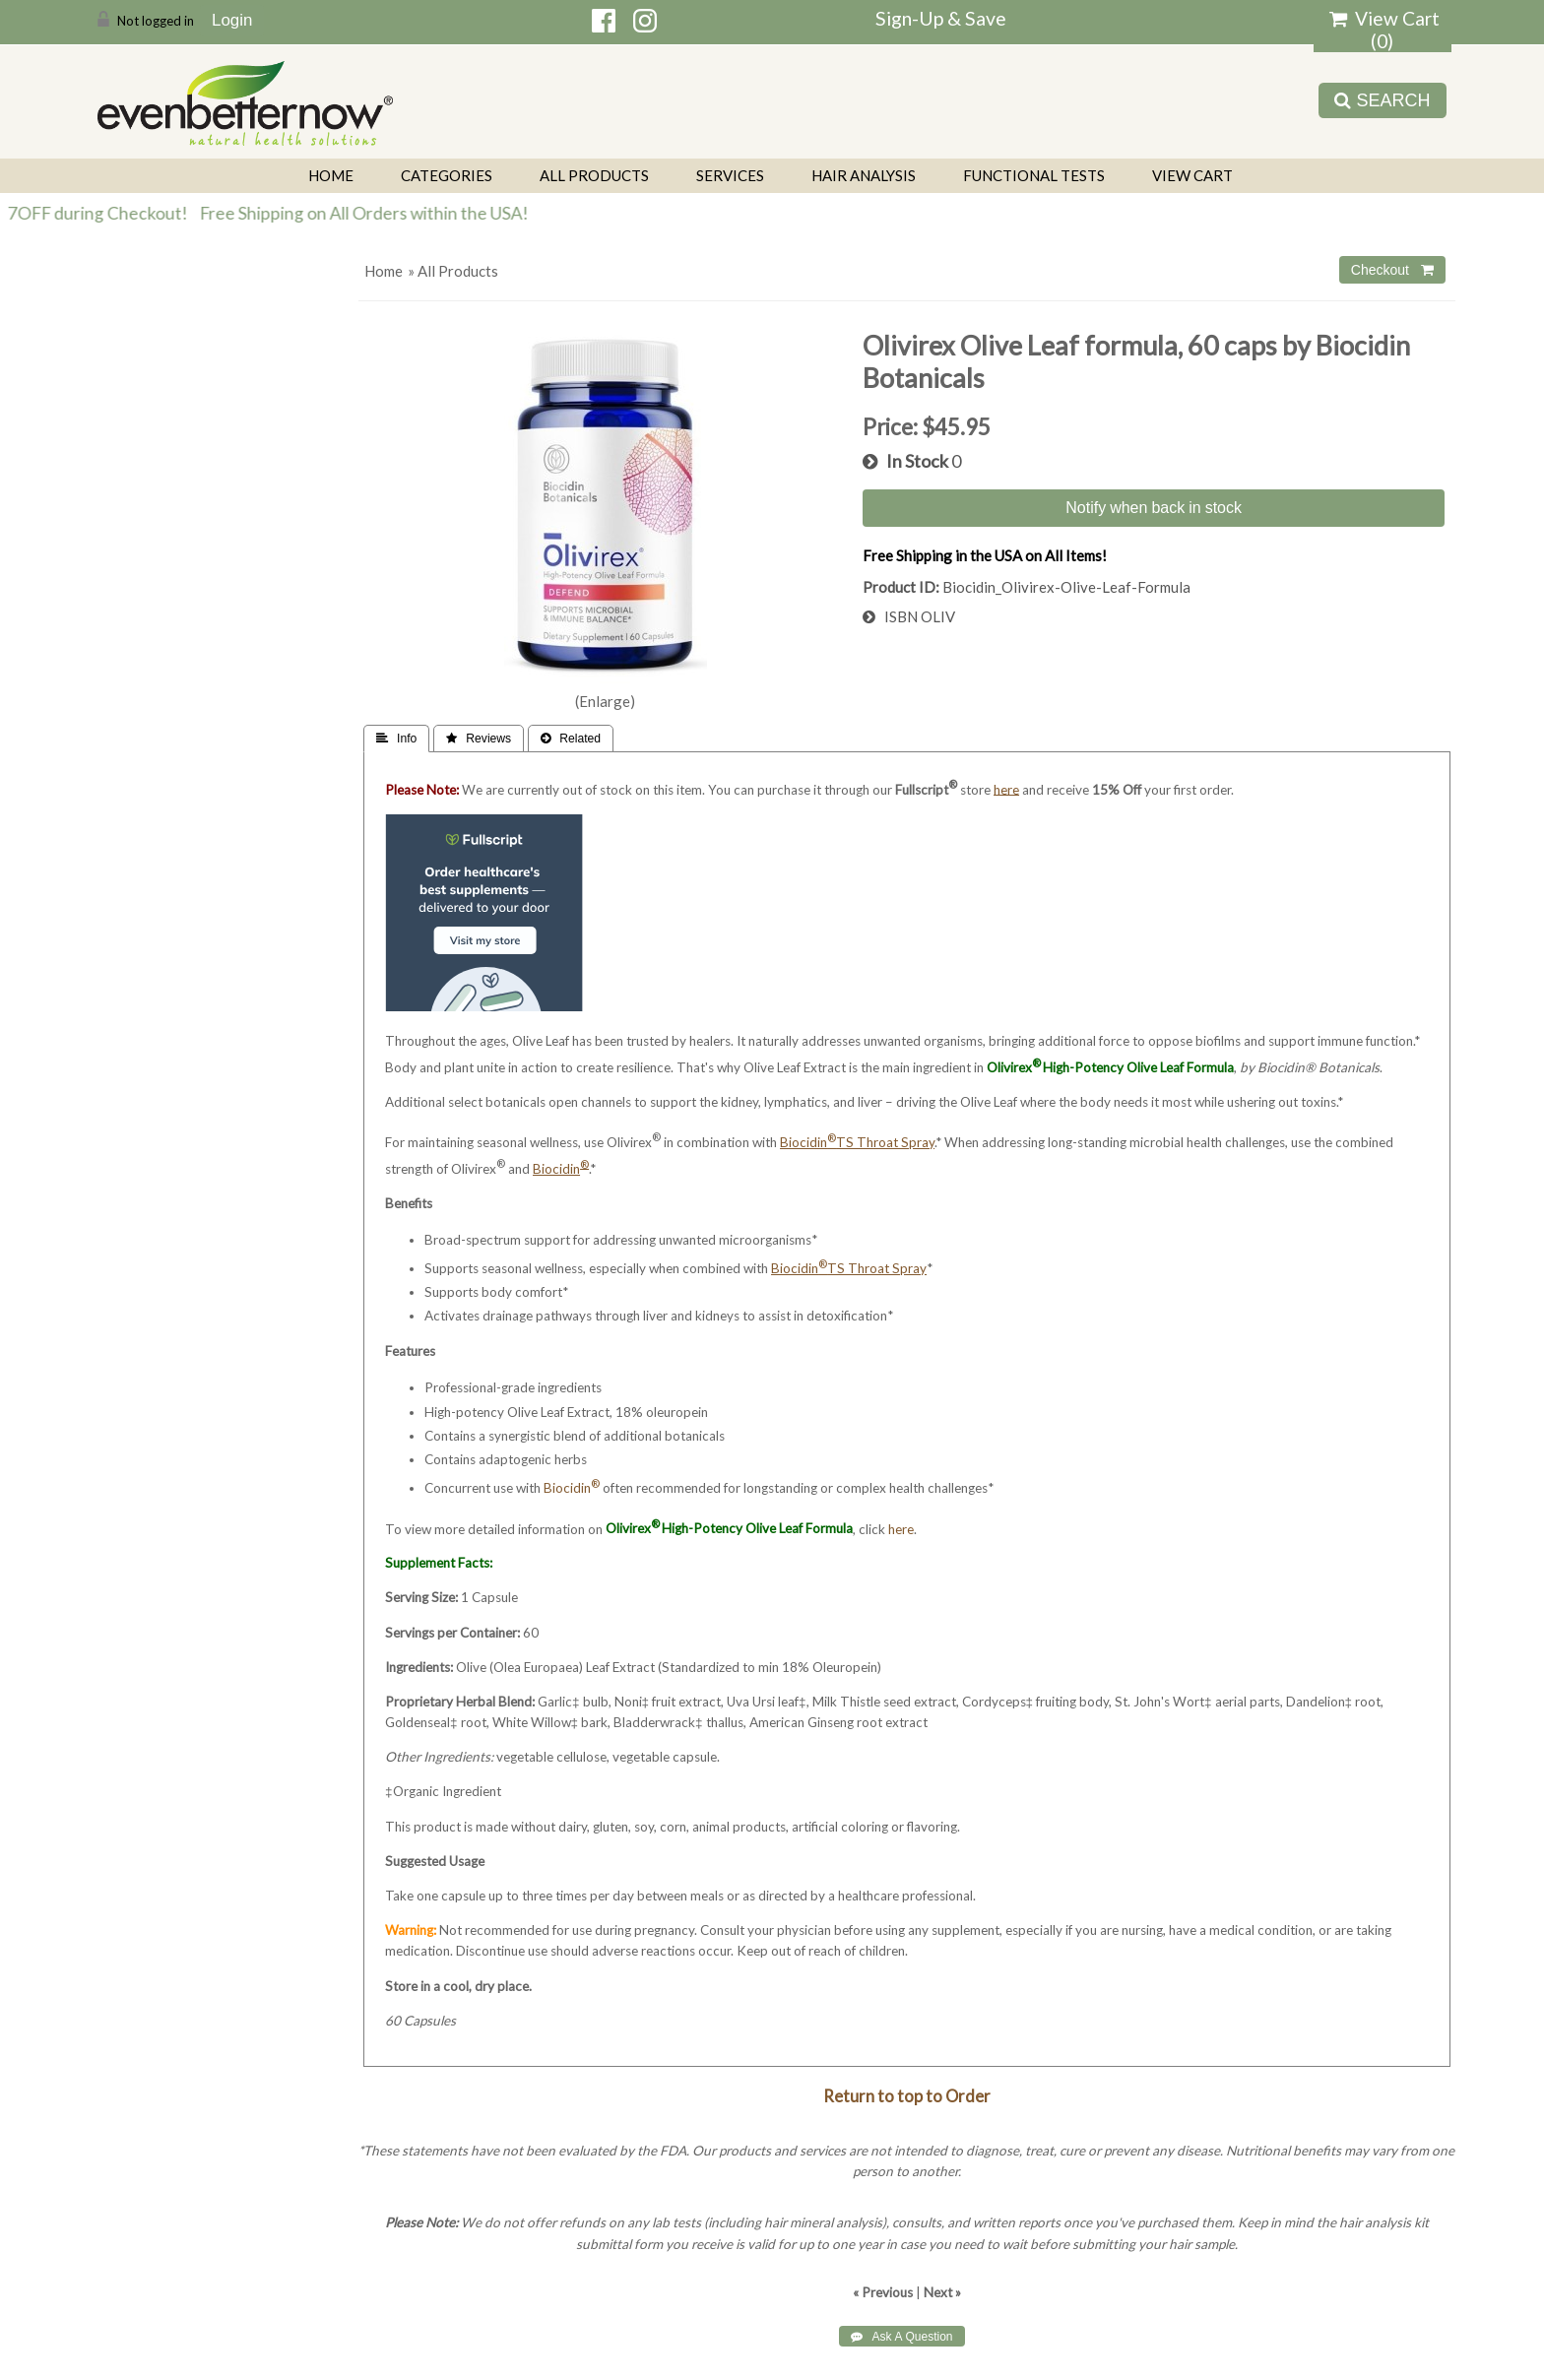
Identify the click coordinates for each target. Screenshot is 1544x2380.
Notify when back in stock (1153, 507)
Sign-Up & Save (940, 18)
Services (730, 175)
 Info (396, 738)
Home (331, 175)
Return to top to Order (907, 2096)
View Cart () (1384, 29)
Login (232, 20)
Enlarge (604, 701)
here (901, 1528)
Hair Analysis (863, 175)
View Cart (1192, 175)
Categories (446, 175)
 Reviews (478, 738)
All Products (594, 175)
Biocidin (572, 1488)
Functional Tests (1034, 175)
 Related (571, 738)
